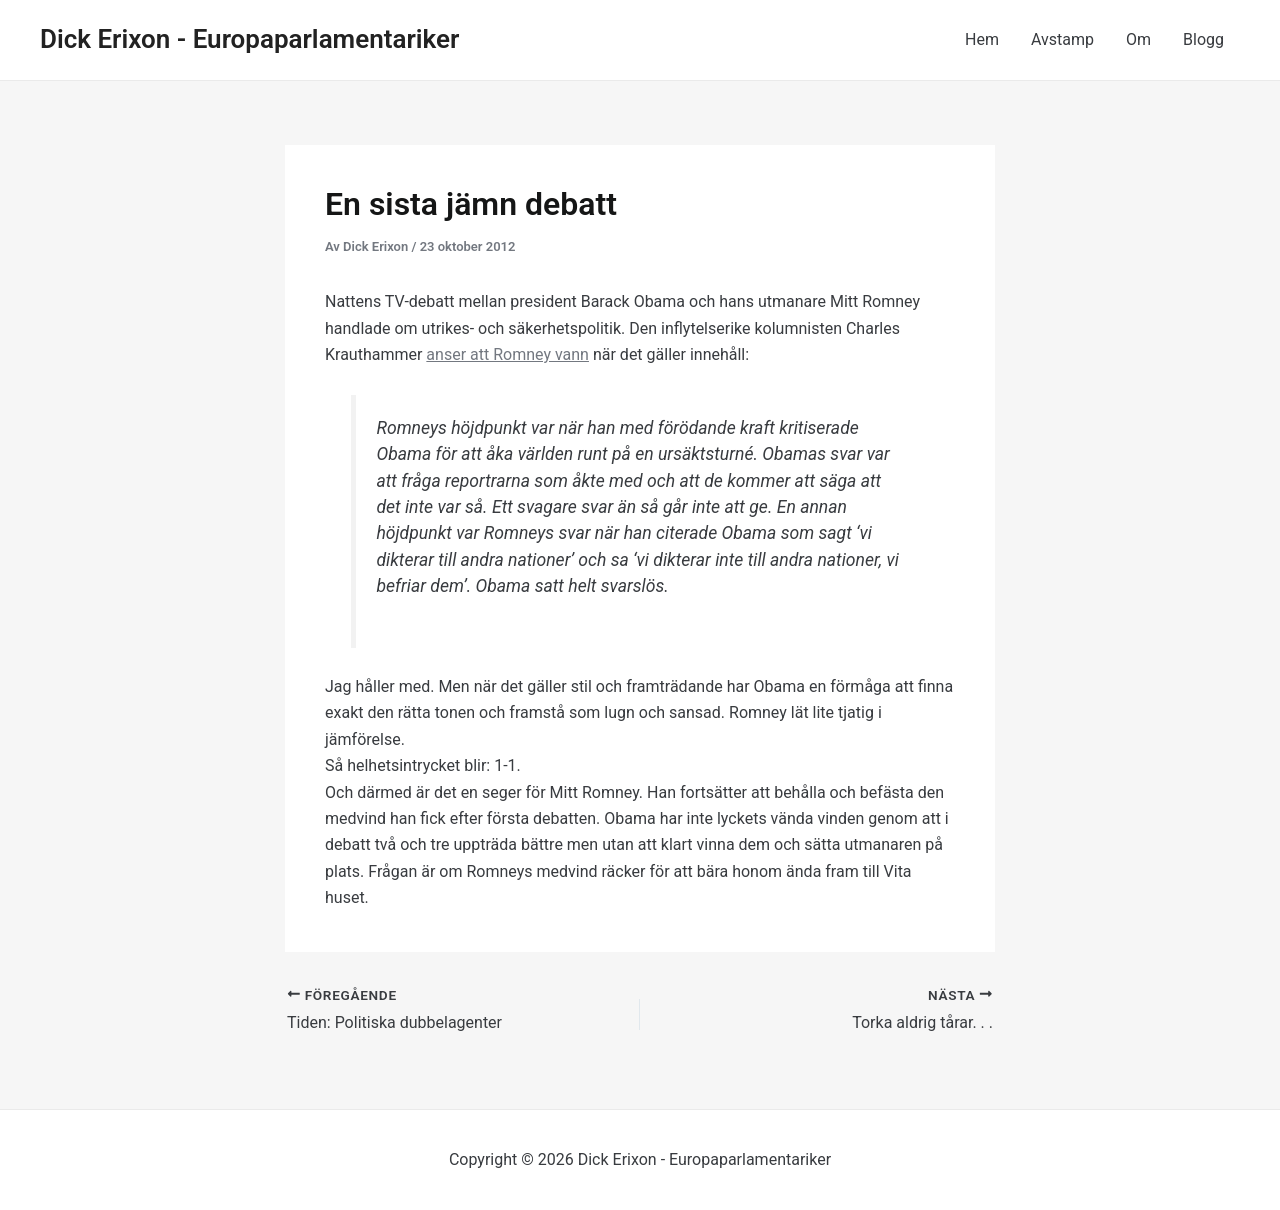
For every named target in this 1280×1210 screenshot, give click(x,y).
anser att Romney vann (507, 354)
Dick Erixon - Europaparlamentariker (249, 39)
